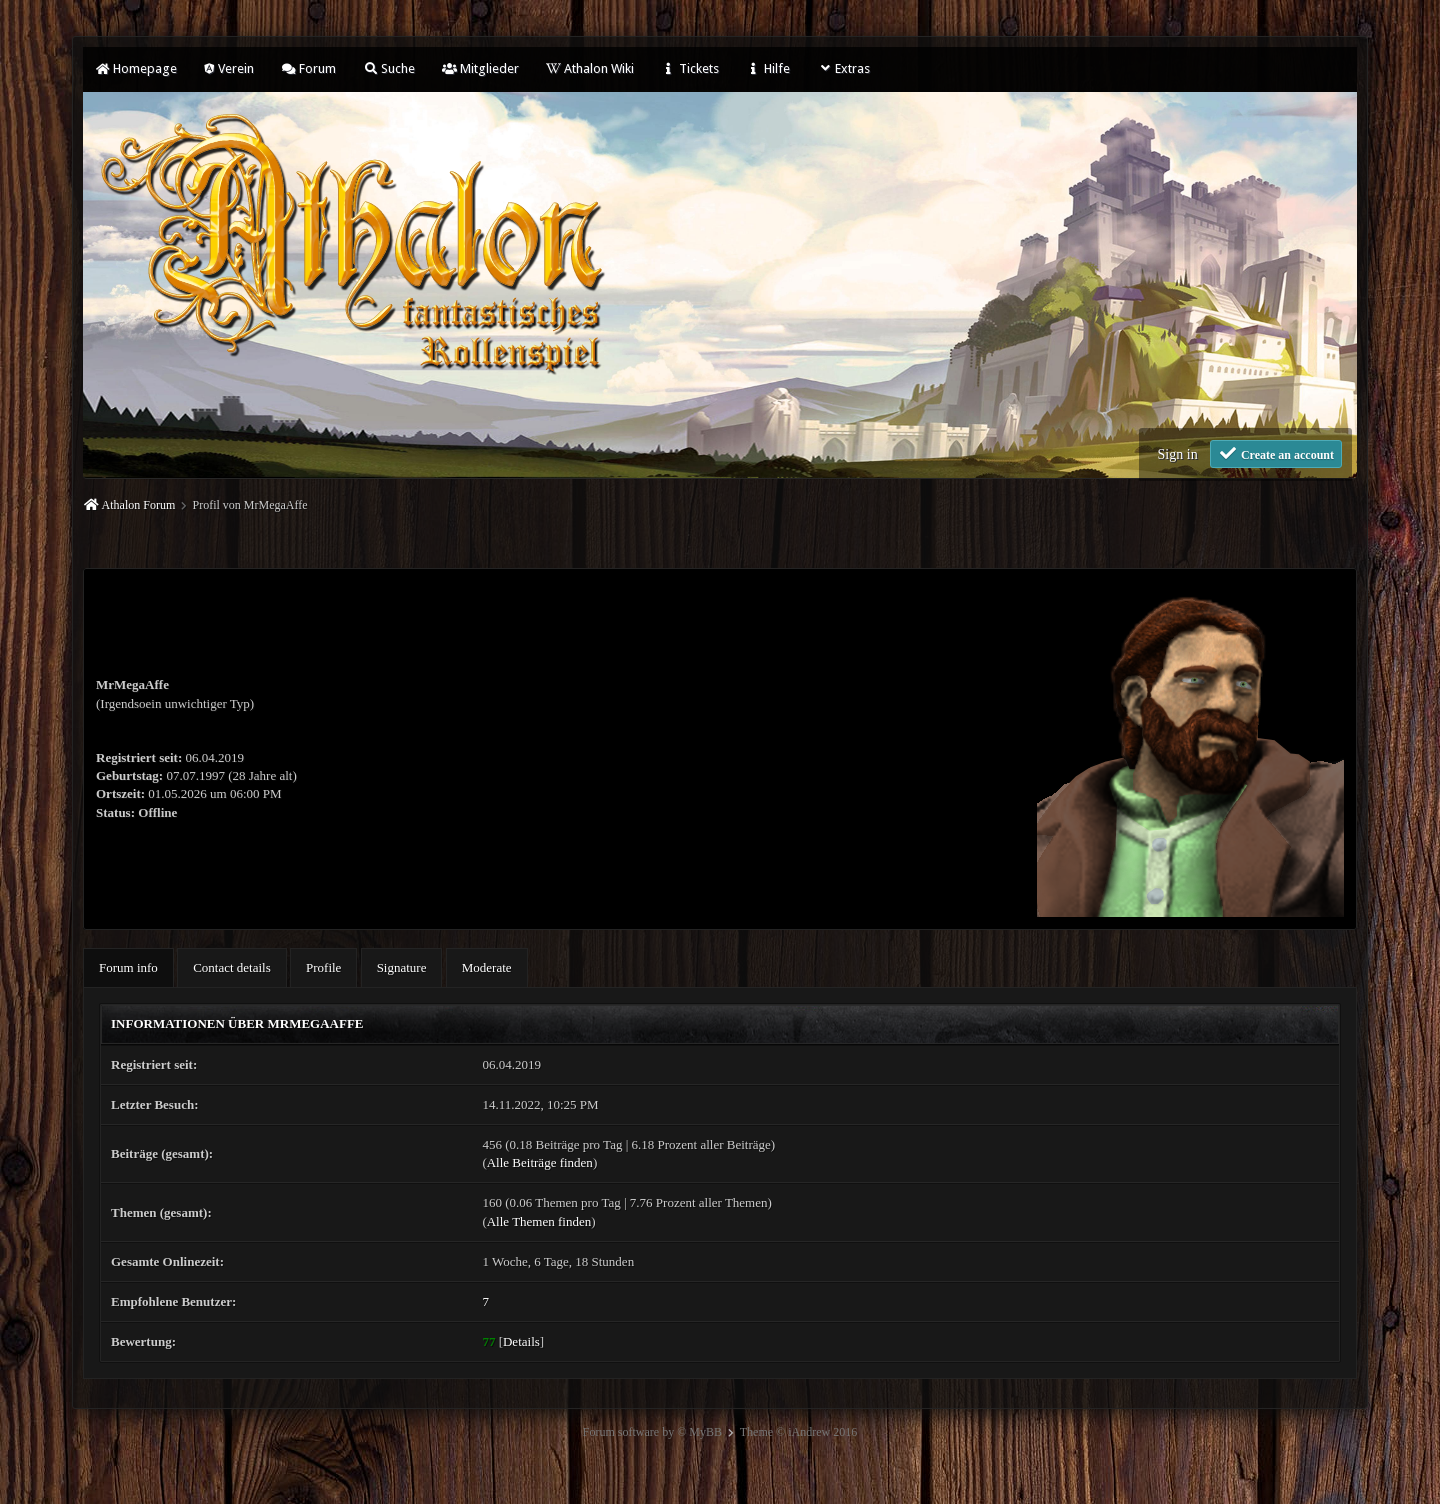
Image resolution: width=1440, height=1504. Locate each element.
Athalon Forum (139, 505)
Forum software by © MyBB (652, 1432)
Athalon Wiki (590, 68)
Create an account (1276, 453)
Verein (229, 68)
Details (521, 1341)
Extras (843, 68)
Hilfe (768, 68)
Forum (308, 68)
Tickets (690, 68)
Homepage (136, 68)
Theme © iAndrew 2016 (798, 1432)
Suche (389, 68)
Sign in (1178, 454)
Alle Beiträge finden (540, 1162)
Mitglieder (480, 68)
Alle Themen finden (539, 1221)
